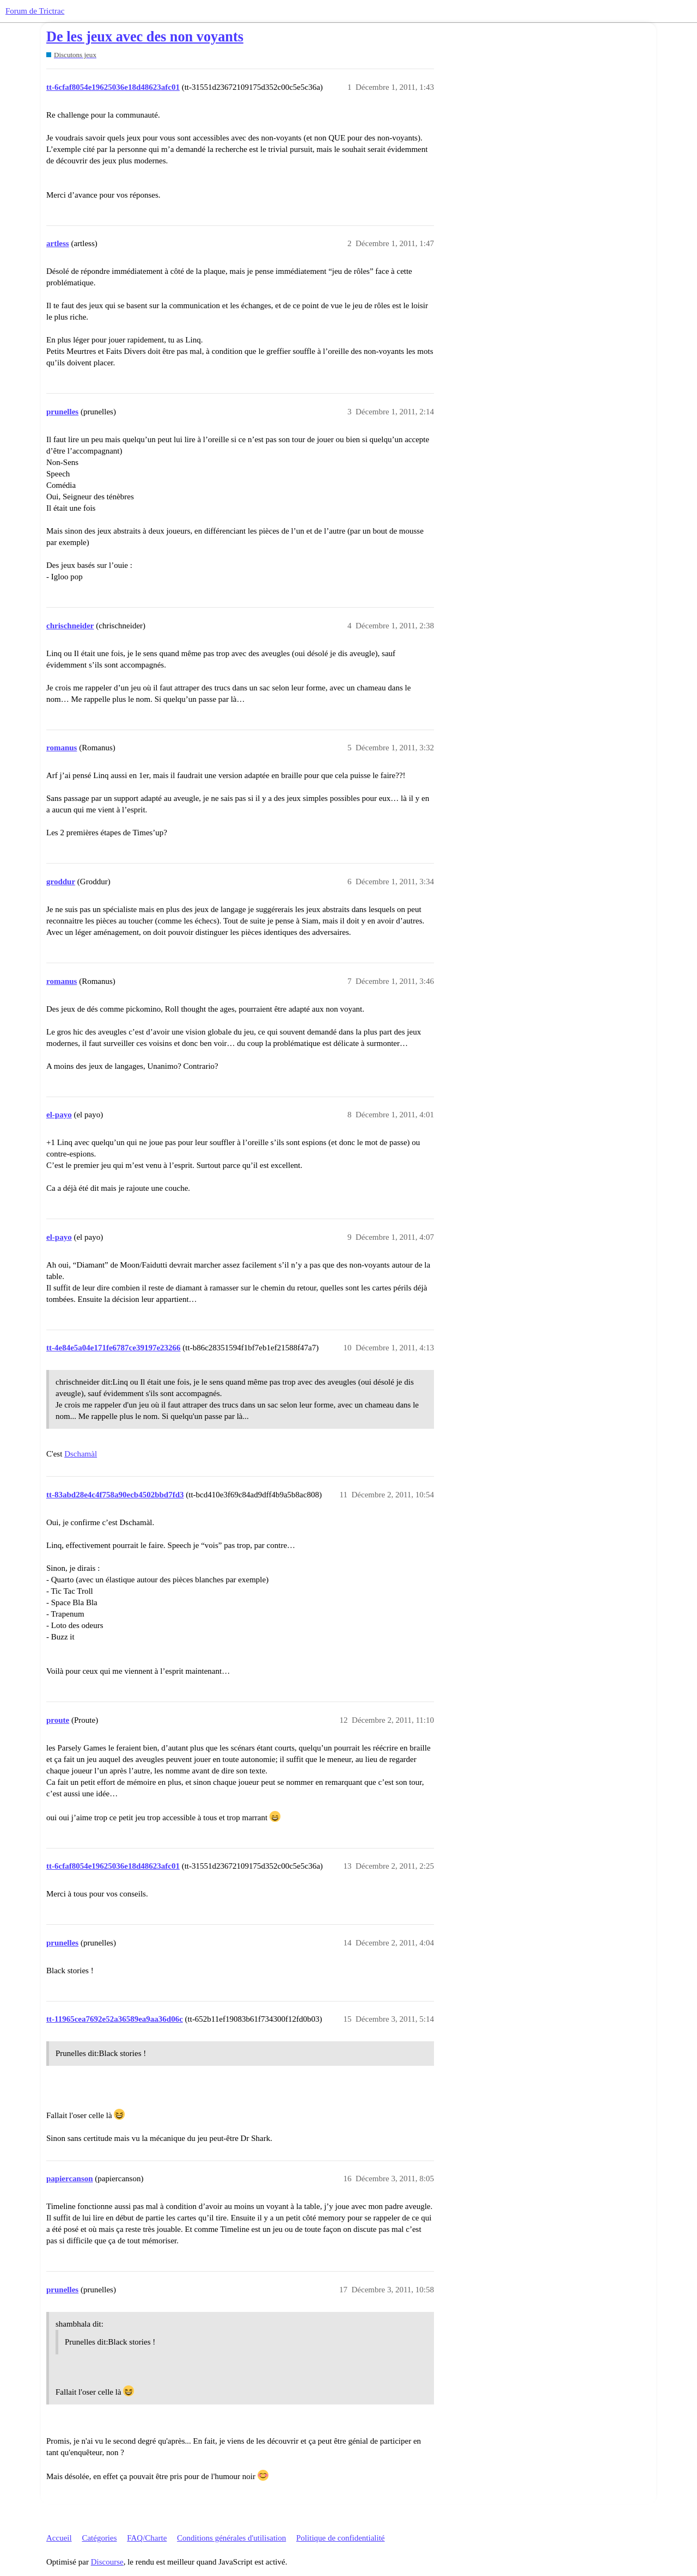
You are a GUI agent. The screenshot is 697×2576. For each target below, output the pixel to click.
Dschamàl (80, 1453)
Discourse (107, 2561)
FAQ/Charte (147, 2538)
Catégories (99, 2538)
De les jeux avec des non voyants (144, 37)
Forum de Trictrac (34, 11)
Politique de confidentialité (340, 2538)
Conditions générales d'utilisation (231, 2538)
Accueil (59, 2538)
